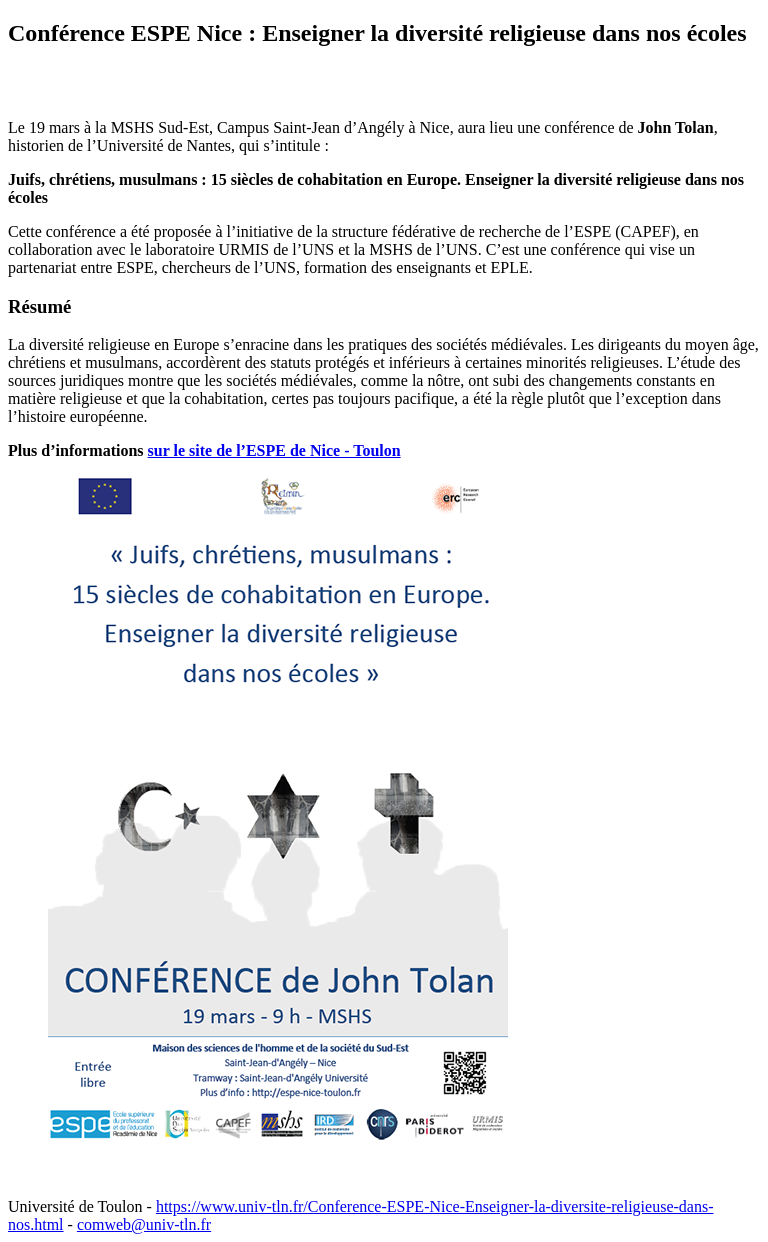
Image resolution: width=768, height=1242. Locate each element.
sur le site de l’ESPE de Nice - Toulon (274, 450)
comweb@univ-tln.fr (144, 1224)
